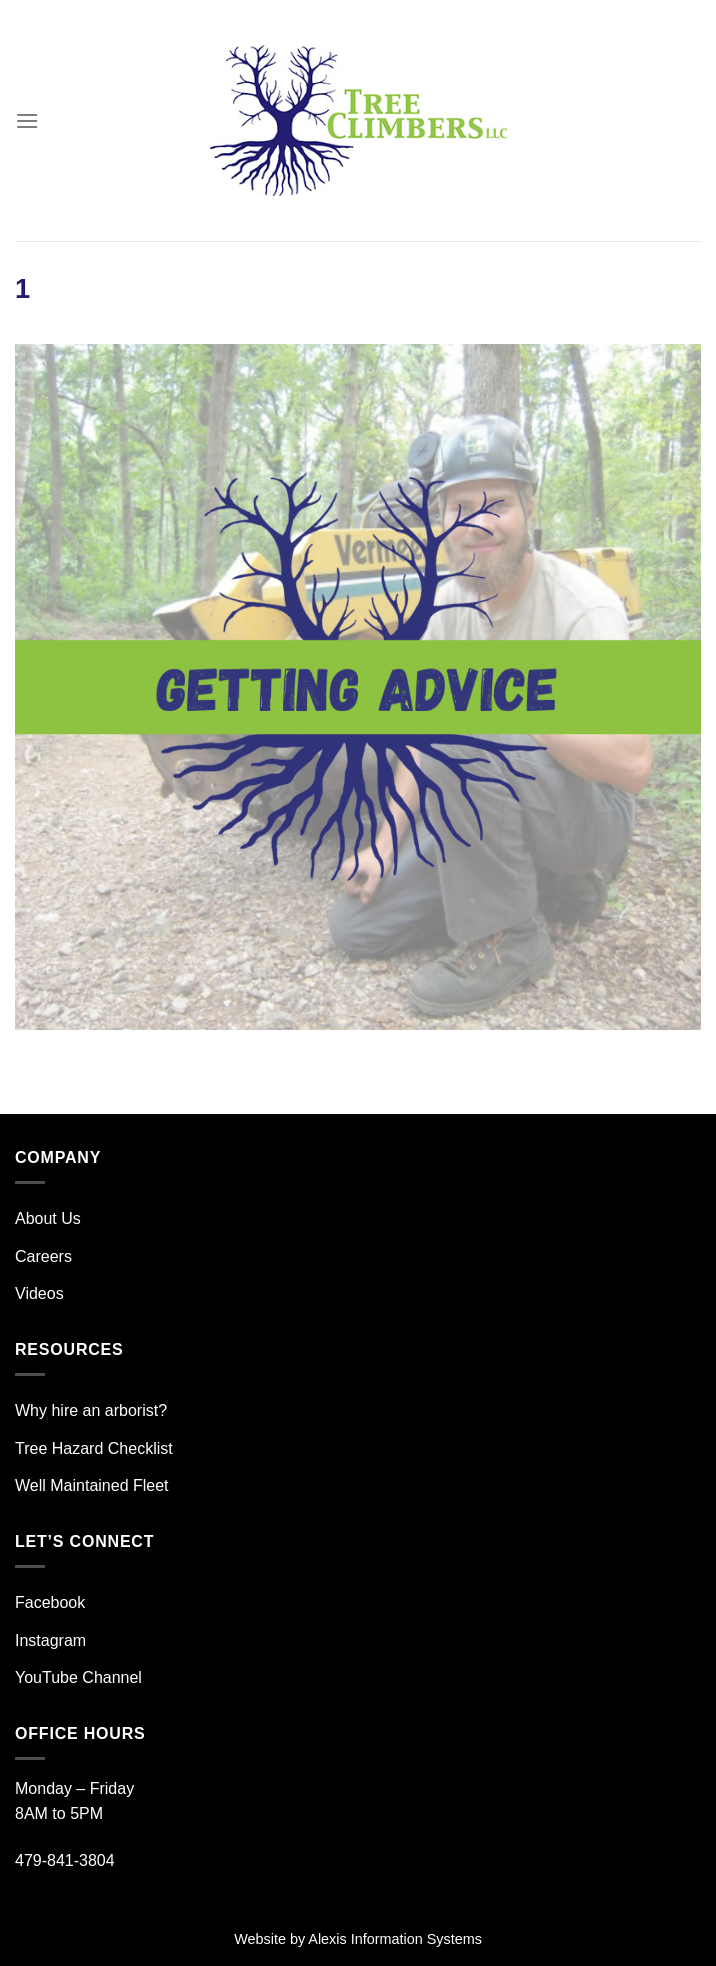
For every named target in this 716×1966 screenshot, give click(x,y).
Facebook (50, 1602)
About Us (48, 1218)
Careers (43, 1256)
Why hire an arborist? (91, 1410)
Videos (39, 1293)
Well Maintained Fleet (92, 1485)
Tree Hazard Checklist (94, 1448)
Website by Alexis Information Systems (358, 1939)
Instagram (50, 1640)
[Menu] (27, 120)
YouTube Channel (78, 1677)
